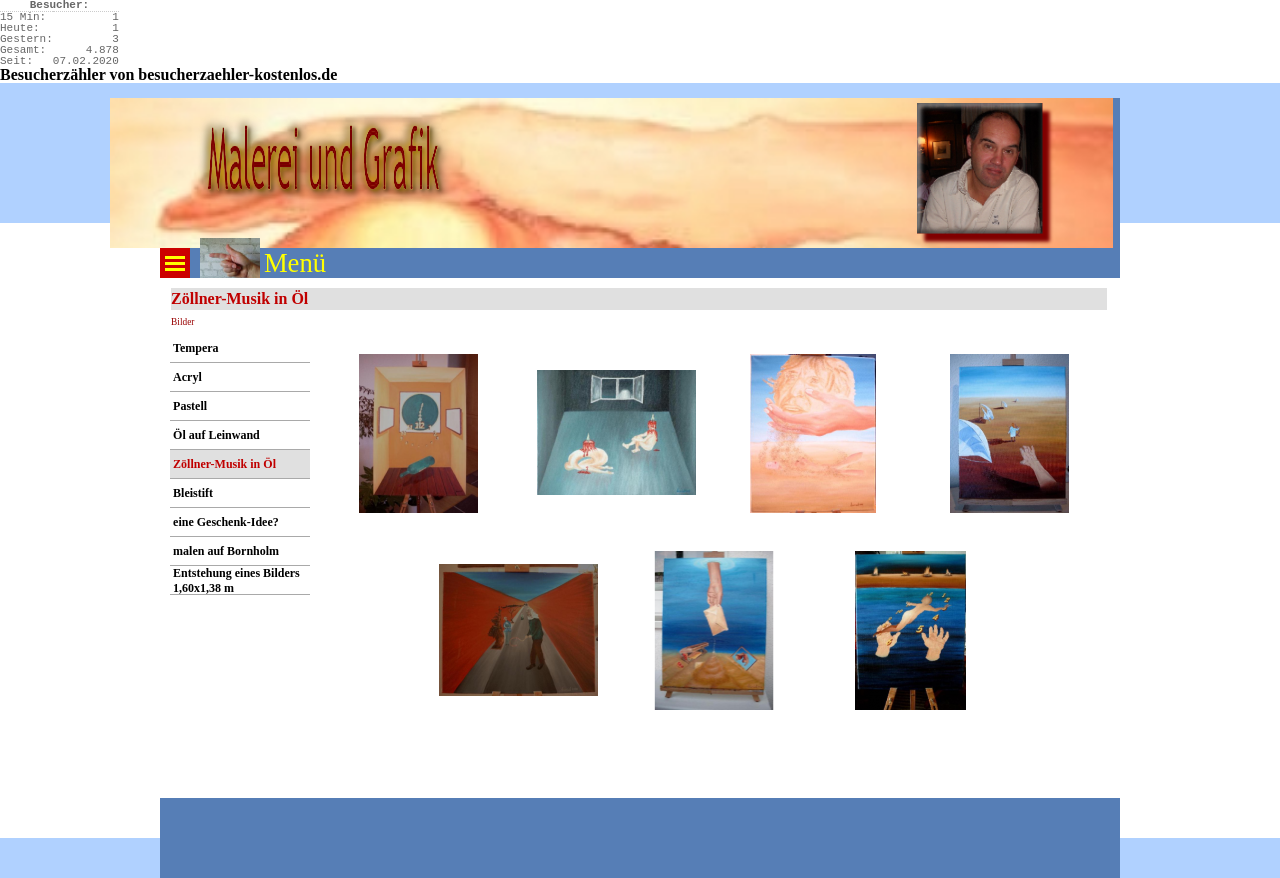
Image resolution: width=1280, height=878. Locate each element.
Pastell (190, 406)
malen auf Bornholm (226, 551)
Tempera (196, 348)
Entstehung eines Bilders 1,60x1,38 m (236, 580)
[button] (419, 433)
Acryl (187, 377)
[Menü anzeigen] (175, 263)
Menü (295, 263)
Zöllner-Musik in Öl (224, 464)
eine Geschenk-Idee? (226, 522)
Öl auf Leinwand (216, 435)
